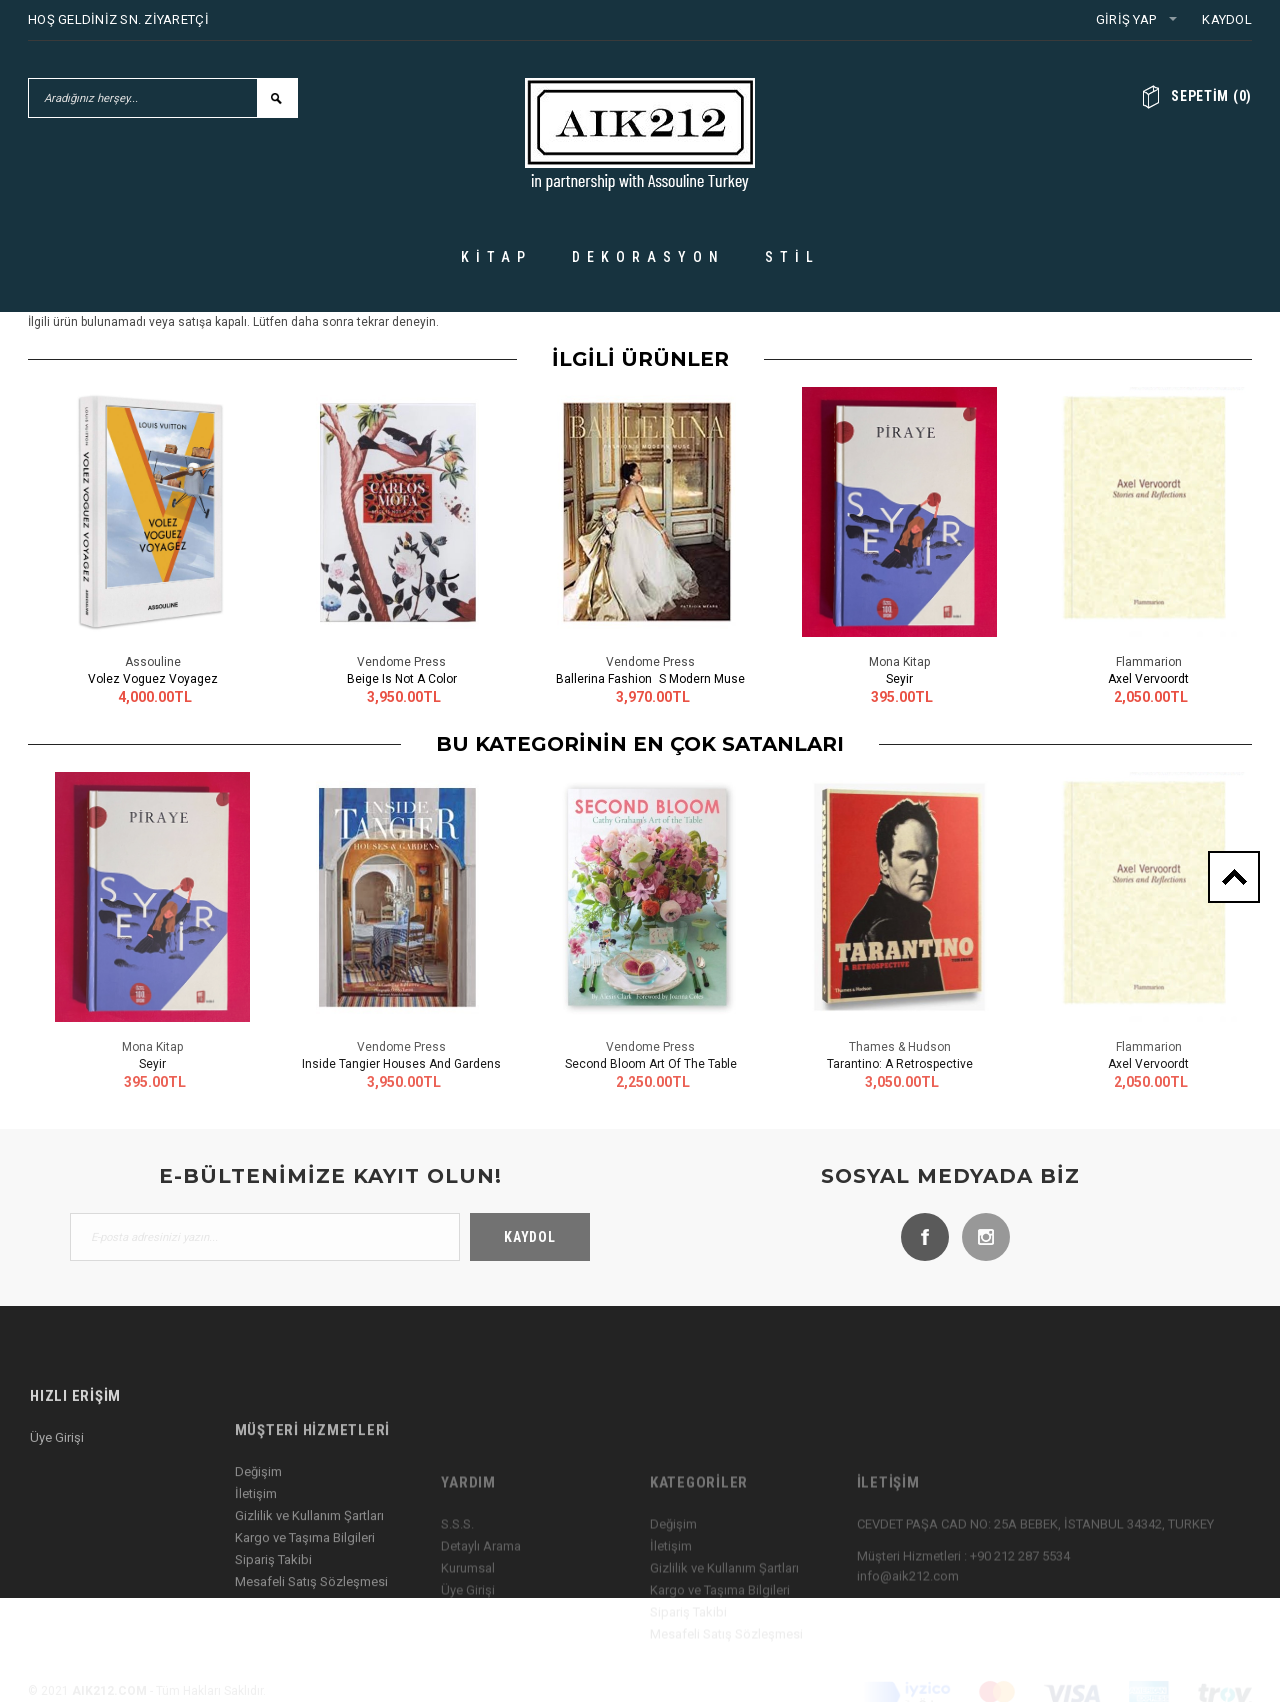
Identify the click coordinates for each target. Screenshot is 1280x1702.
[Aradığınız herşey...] (143, 98)
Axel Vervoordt (1148, 679)
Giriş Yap (1126, 19)
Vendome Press (401, 662)
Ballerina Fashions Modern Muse (650, 679)
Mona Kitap (899, 662)
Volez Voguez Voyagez (153, 679)
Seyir (899, 679)
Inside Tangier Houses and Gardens (401, 1064)
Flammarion (1149, 662)
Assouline (153, 662)
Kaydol (1227, 19)
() (1211, 96)
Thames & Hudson (900, 1047)
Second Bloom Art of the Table (651, 1064)
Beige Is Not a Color (402, 679)
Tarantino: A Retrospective (900, 1064)
